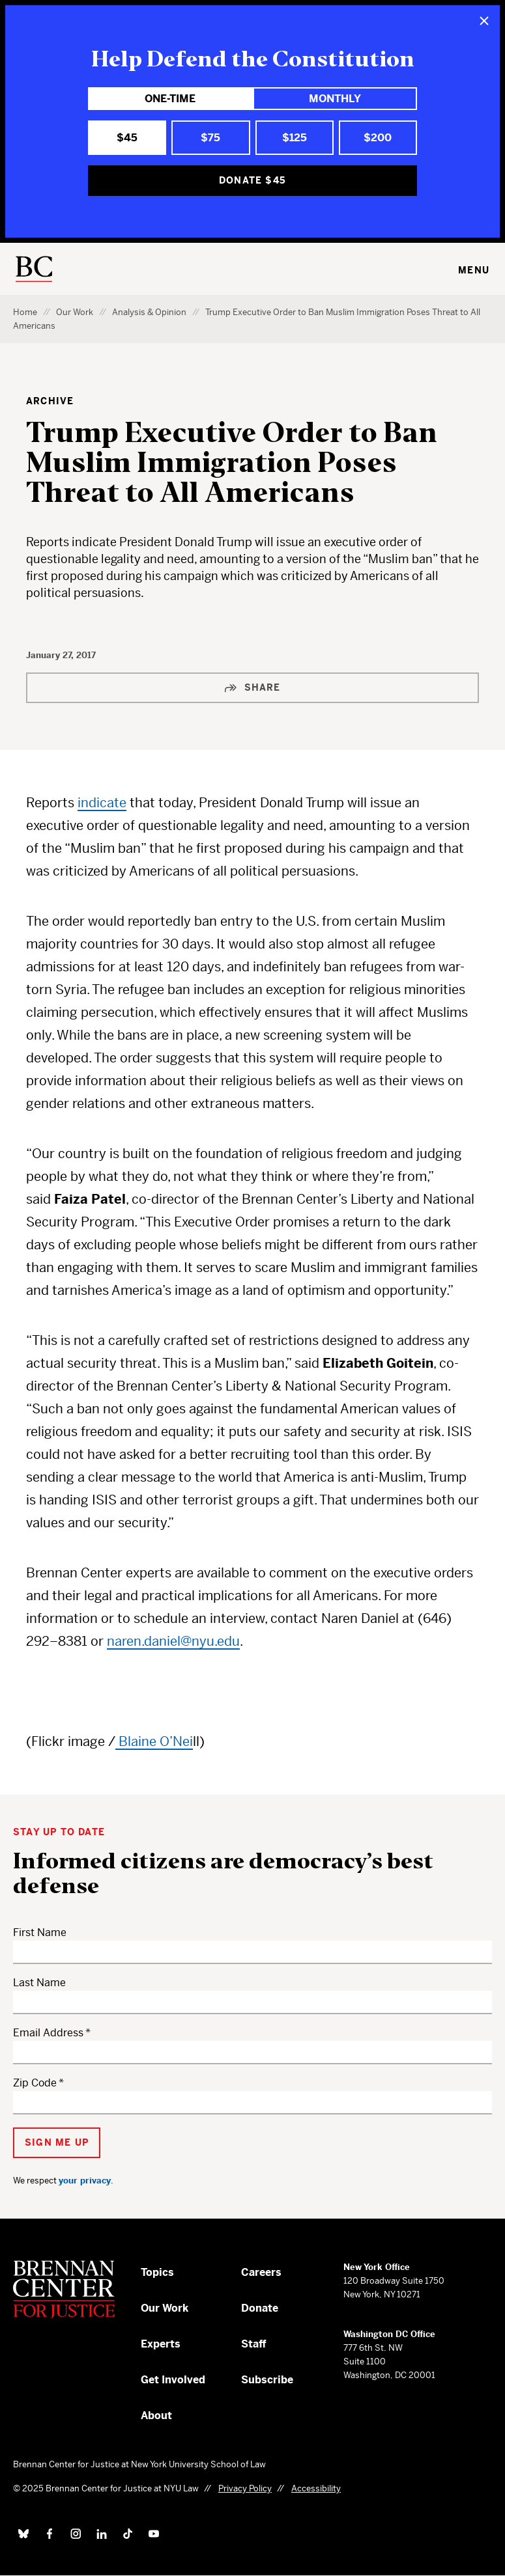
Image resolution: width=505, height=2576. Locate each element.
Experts (160, 2344)
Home (25, 312)
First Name (39, 1932)
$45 (127, 138)
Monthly (335, 98)
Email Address (48, 2033)
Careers (261, 2272)
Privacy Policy (245, 2488)
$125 (294, 138)
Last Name (39, 1982)
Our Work (74, 312)
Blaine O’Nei (154, 1742)
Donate (259, 2308)
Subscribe (267, 2380)
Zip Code (35, 2083)
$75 (210, 138)
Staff (254, 2344)
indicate (102, 803)
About (156, 2415)
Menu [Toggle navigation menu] (473, 270)
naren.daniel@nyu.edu (173, 1641)
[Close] (484, 20)
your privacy (85, 2180)
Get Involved (173, 2380)
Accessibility (316, 2488)
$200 (378, 138)
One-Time (170, 98)
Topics (157, 2272)
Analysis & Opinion (149, 312)
